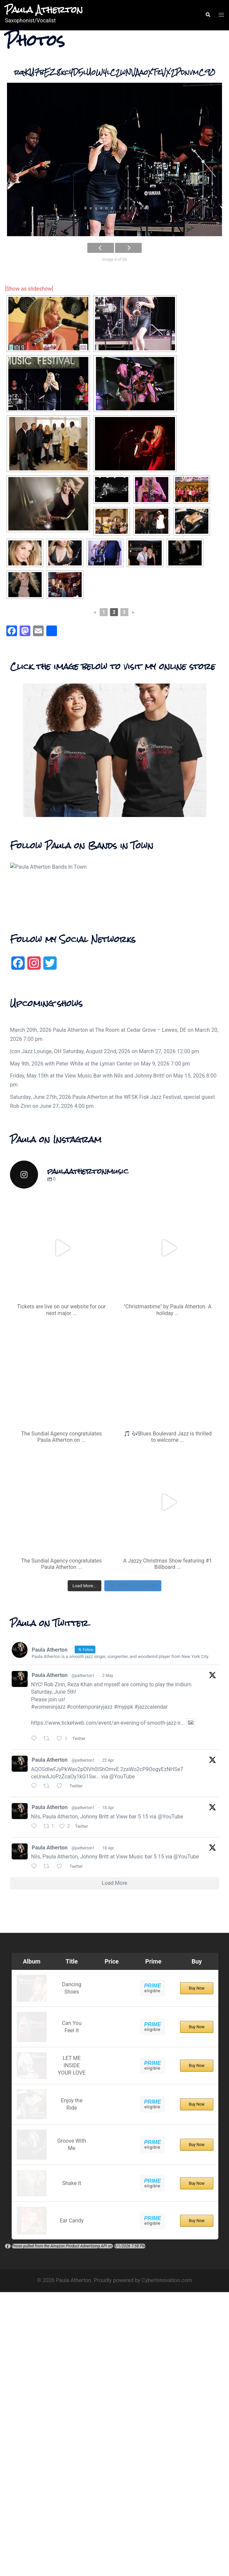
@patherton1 (83, 1903)
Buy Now (196, 2217)
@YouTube (122, 2004)
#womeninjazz (48, 1934)
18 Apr (108, 2035)
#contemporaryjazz (89, 1934)
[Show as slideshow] (29, 289)
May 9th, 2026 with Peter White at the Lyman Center (71, 1291)
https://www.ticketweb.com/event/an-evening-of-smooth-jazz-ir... (108, 1951)
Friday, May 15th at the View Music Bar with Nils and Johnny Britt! (87, 1303)
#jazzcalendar (151, 1934)
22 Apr (108, 1988)
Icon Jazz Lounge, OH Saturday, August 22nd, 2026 (70, 1279)
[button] (207, 15)
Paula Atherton (44, 9)
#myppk (123, 1934)
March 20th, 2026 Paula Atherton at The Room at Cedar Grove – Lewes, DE (98, 1258)
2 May (107, 1903)
